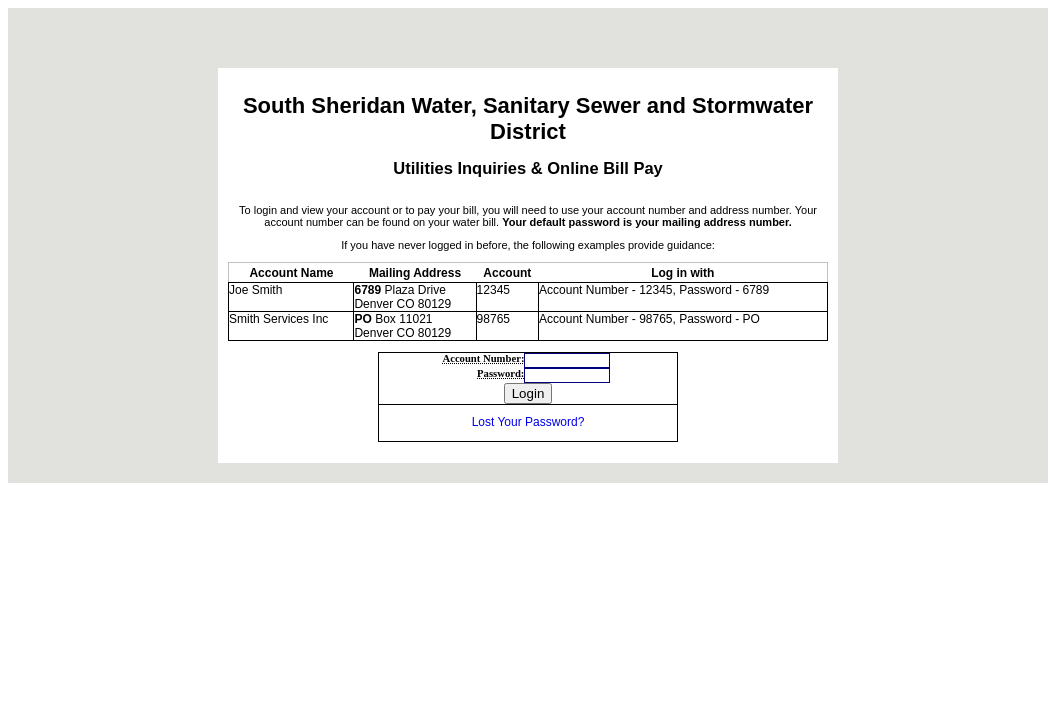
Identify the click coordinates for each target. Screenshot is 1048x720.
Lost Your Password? (528, 422)
